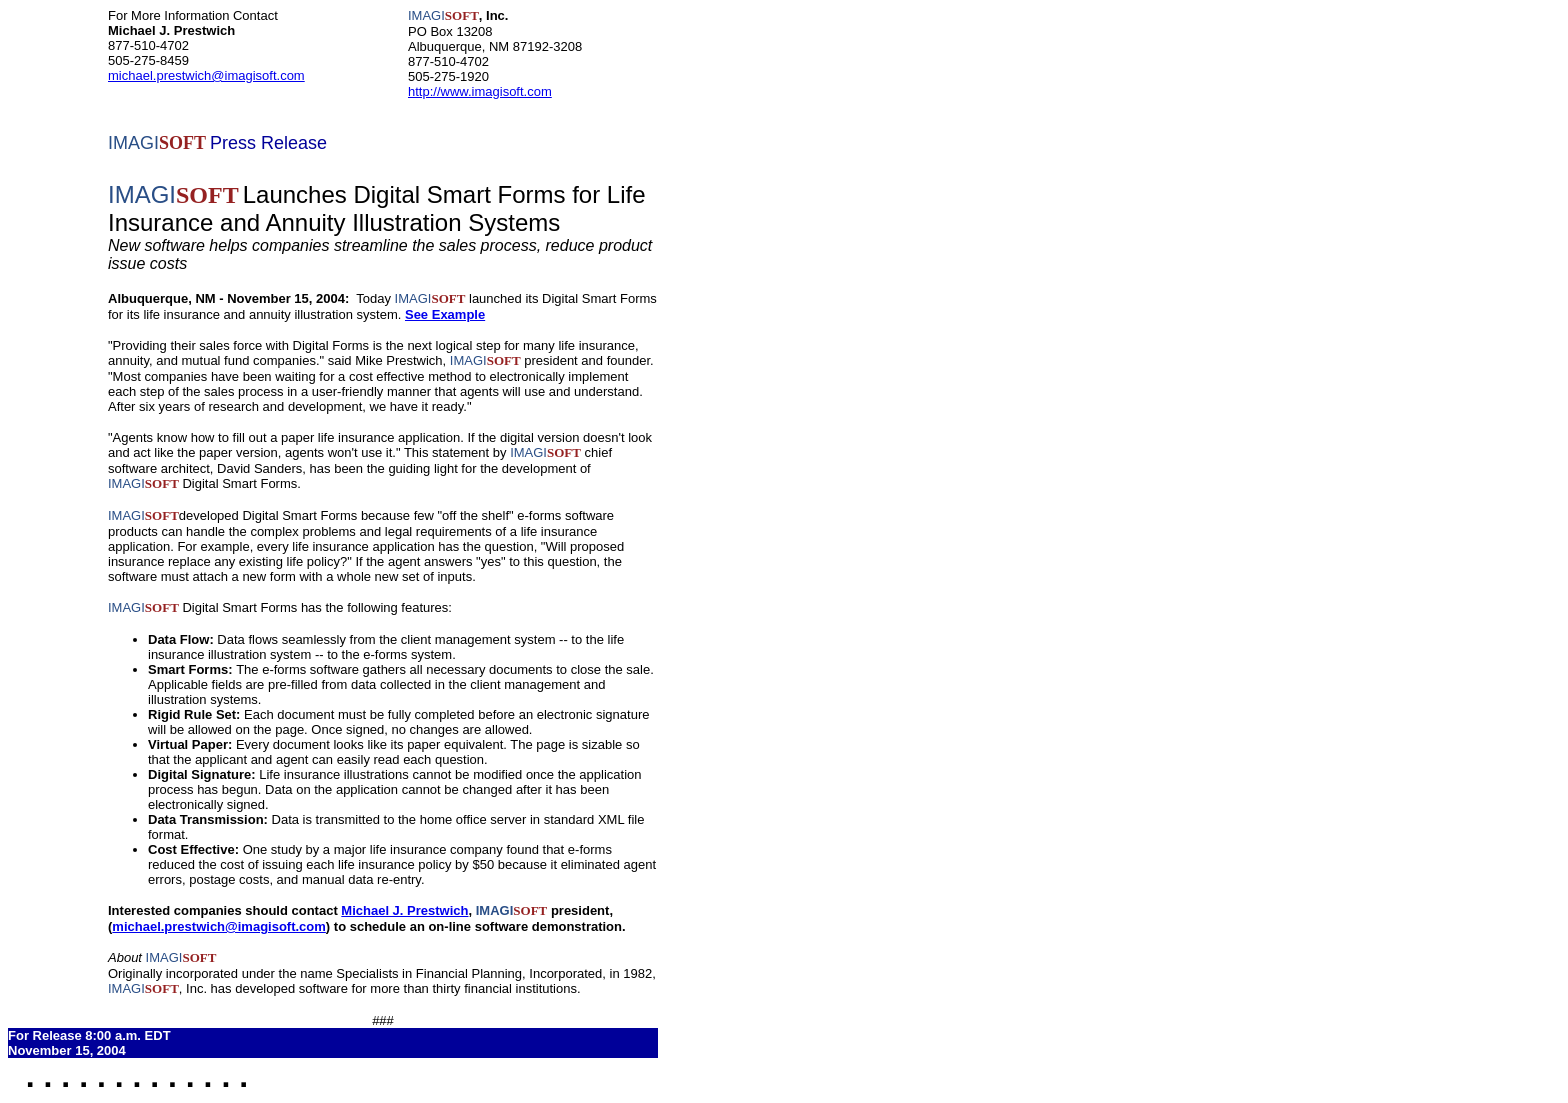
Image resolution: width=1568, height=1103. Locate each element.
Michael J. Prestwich (404, 910)
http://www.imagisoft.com (480, 91)
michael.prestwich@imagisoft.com (206, 75)
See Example (445, 314)
